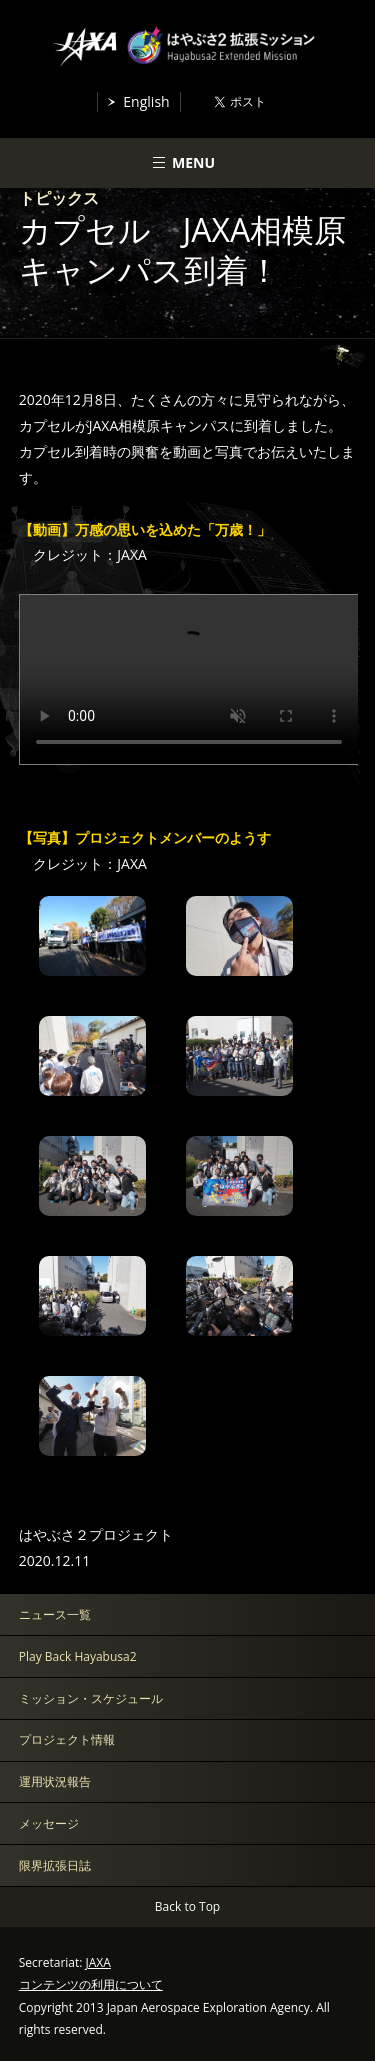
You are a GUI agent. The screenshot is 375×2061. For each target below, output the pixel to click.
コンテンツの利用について (91, 1984)
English (146, 101)
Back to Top (187, 1906)
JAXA (98, 1962)
